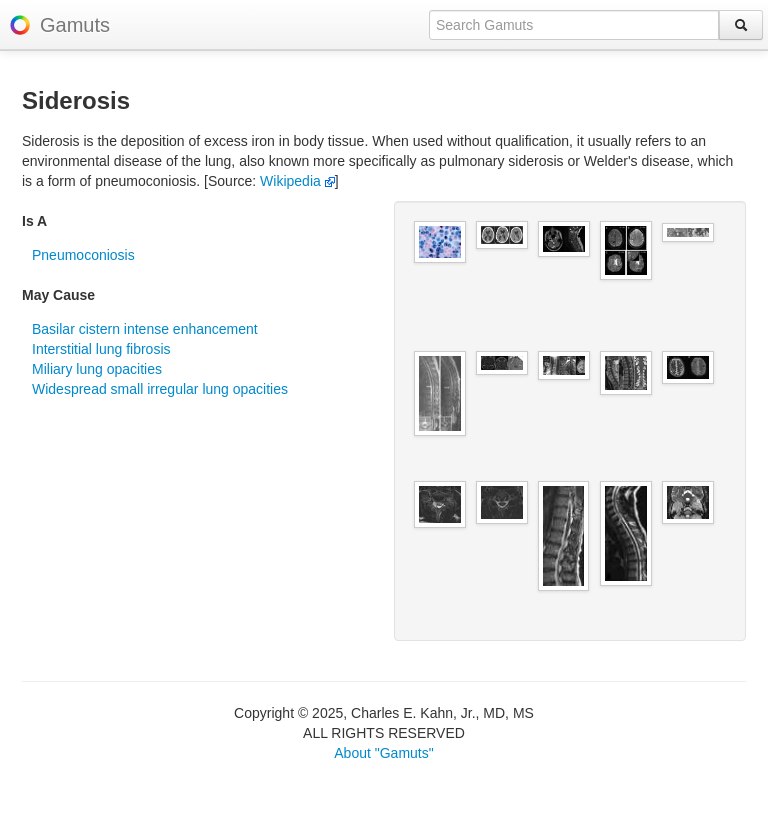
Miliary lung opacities (97, 369)
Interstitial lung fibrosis (101, 349)
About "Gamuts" (383, 753)
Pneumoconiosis (83, 255)
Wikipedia (297, 181)
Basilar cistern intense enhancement (145, 329)
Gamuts (75, 25)
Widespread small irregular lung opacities (160, 389)
